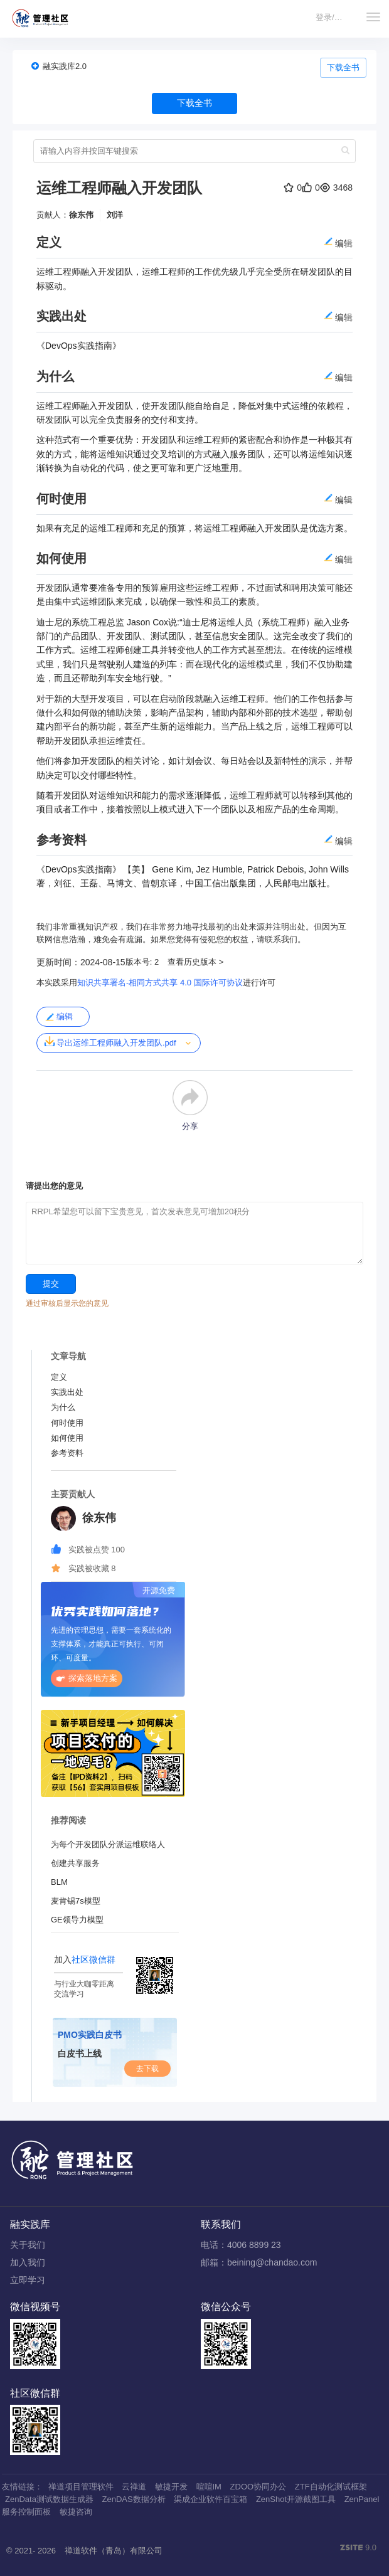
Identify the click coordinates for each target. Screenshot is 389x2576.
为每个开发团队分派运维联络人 (108, 1844)
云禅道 (134, 2486)
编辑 (59, 1017)
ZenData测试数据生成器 (49, 2499)
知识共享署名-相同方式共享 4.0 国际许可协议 (160, 982)
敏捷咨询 (76, 2511)
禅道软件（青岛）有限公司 (114, 2550)
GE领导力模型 (77, 1919)
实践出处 (67, 1392)
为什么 (63, 1407)
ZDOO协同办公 (258, 2486)
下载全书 (343, 67)
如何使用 (67, 1438)
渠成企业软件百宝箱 (210, 2499)
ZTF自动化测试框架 (331, 2486)
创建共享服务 (75, 1863)
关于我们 (27, 2245)
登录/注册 (333, 17)
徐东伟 (81, 215)
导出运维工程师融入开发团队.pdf (110, 1041)
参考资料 (67, 1453)
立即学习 (27, 2280)
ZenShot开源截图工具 (296, 2499)
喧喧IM (208, 2486)
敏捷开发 (171, 2486)
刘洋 (115, 215)
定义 (59, 1377)
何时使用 (67, 1423)
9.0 (358, 2548)
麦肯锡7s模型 (75, 1900)
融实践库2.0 (65, 66)
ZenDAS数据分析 (134, 2499)
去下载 (147, 2068)
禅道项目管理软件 (81, 2486)
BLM (59, 1882)
